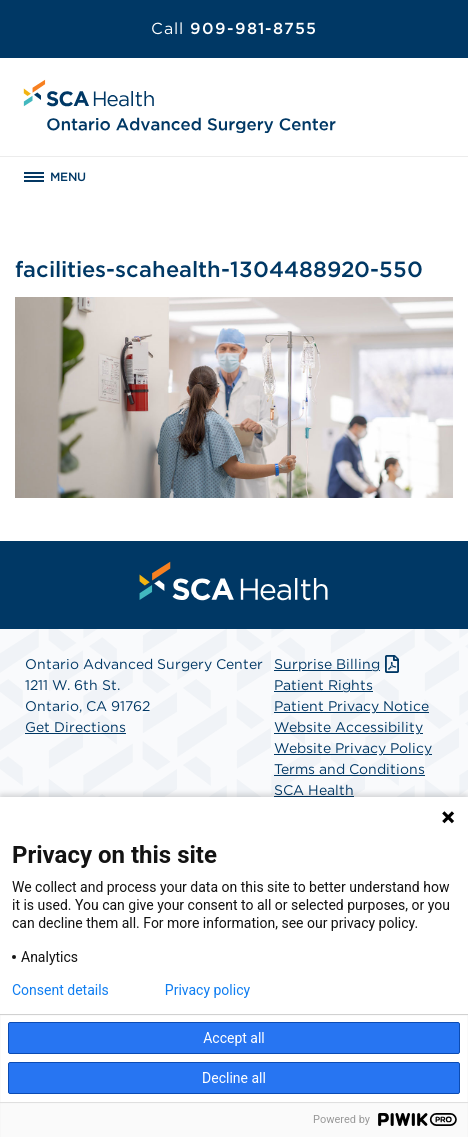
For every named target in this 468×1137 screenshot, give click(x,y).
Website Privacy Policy (353, 748)
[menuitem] (234, 581)
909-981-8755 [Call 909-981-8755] (234, 28)
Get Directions (75, 727)
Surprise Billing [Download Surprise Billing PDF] (338, 664)
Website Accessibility (348, 727)
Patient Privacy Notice (351, 706)
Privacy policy (207, 990)
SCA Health (314, 790)
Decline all (234, 1078)
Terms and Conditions (349, 769)
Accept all (234, 1038)
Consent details (60, 990)
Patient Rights (323, 685)
